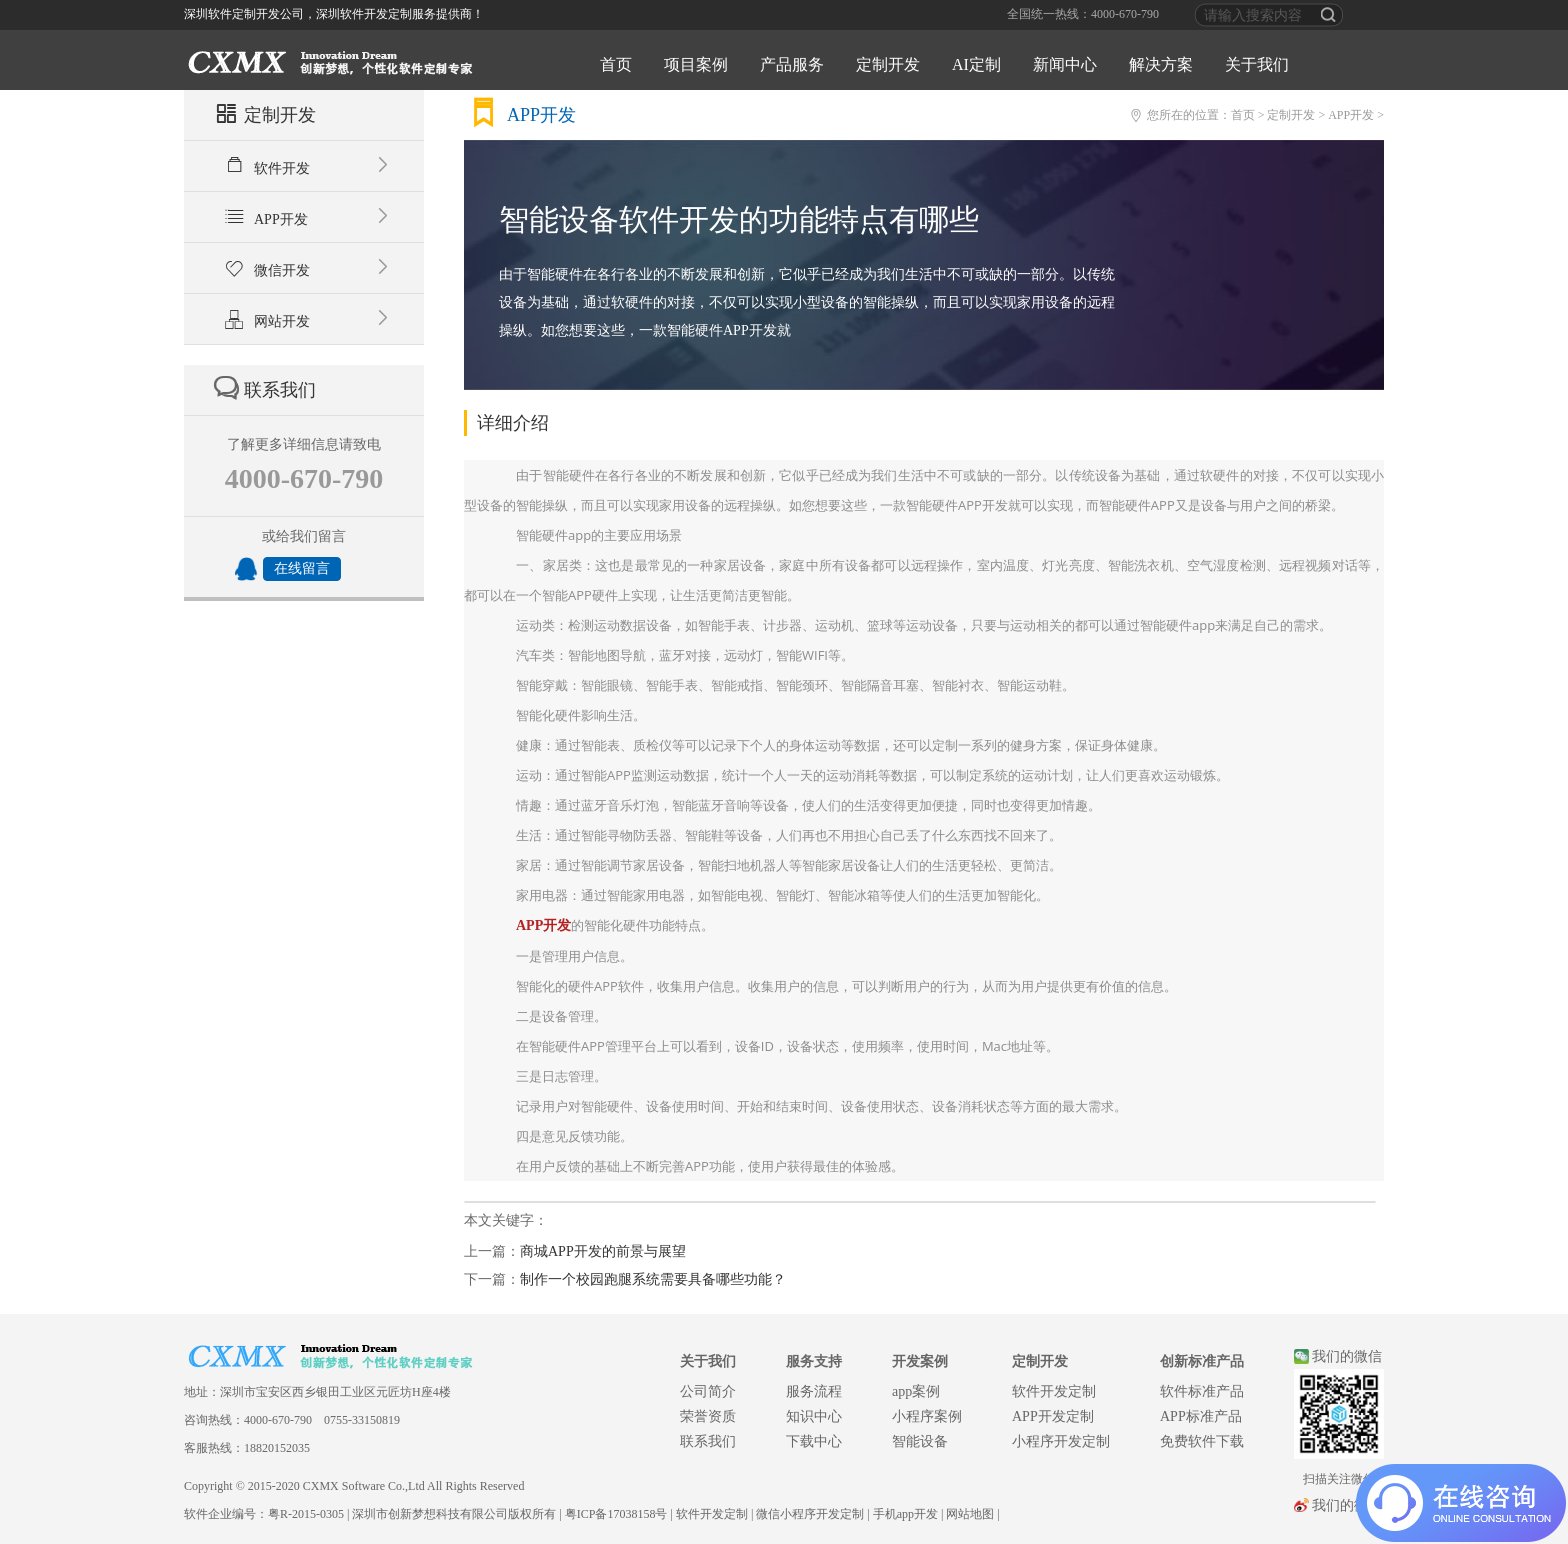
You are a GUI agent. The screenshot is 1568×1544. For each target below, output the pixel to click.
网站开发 (321, 319)
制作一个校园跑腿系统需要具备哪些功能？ (653, 1279)
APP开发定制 (1053, 1416)
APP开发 (321, 217)
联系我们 (708, 1441)
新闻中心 (1065, 64)
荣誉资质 (708, 1416)
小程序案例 (927, 1416)
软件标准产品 (1202, 1391)
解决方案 (1161, 64)
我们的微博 (1347, 1505)
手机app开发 (905, 1514)
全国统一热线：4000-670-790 (1083, 14)
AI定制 (976, 64)
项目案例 (696, 64)
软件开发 (321, 166)
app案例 (916, 1391)
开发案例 (920, 1361)
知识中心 (814, 1416)
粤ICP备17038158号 (616, 1514)
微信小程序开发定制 (810, 1514)
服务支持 (814, 1361)
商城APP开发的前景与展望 (603, 1251)
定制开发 (888, 64)
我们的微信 (1347, 1356)
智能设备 (920, 1441)
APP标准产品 (1201, 1416)
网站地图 (970, 1514)
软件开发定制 (1054, 1391)
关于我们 (1257, 64)
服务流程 (814, 1391)
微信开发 (321, 268)
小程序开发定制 (1061, 1441)
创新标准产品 (1202, 1361)
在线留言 (302, 568)
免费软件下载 (1202, 1441)
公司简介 (708, 1391)
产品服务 (792, 64)
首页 (616, 64)
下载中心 (814, 1441)
